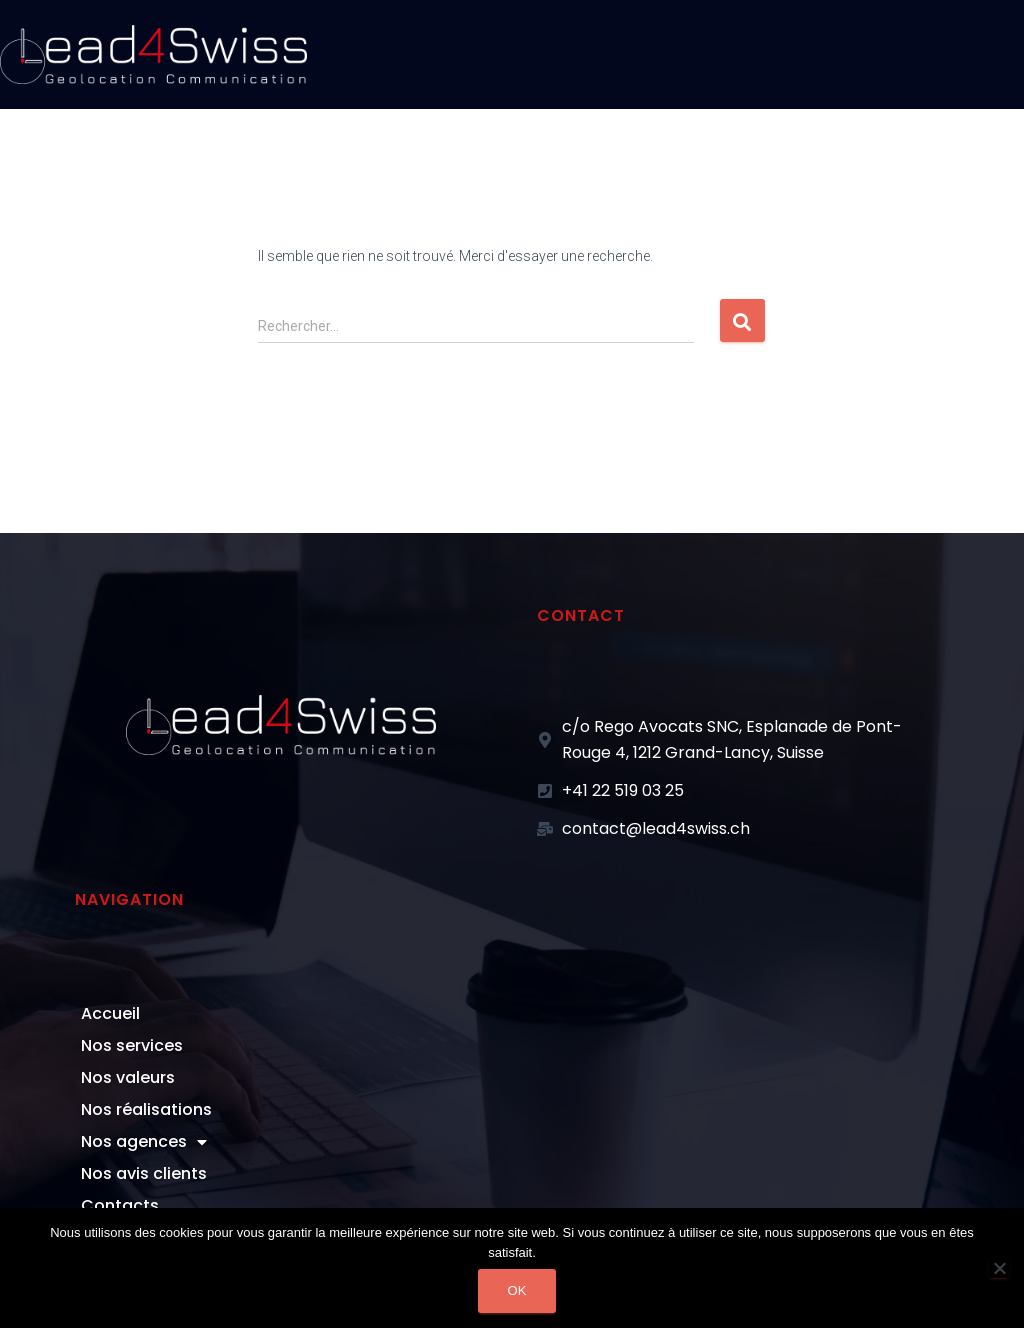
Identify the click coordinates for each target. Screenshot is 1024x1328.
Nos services (132, 1045)
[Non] (999, 1268)
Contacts (120, 1205)
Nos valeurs (128, 1077)
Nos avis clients (144, 1173)
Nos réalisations (146, 1109)
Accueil (110, 1013)
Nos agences (144, 1142)
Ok (517, 1290)
